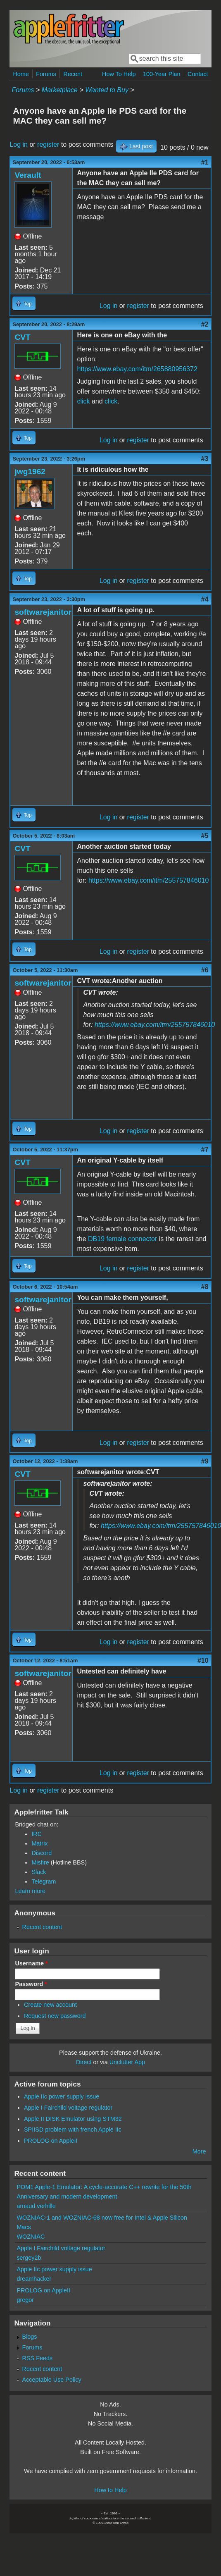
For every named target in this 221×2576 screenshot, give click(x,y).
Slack (38, 1872)
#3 (205, 458)
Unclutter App (127, 2062)
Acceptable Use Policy (51, 2379)
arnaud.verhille (36, 2206)
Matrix (39, 1843)
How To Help (118, 74)
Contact (198, 74)
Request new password (55, 2016)
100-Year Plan (162, 74)
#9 (205, 1461)
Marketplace (60, 89)
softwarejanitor (42, 612)
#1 (205, 162)
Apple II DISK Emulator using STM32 (73, 2118)
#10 (203, 1660)
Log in (19, 144)
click (83, 401)
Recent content (42, 1927)
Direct (84, 2062)
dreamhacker (34, 2278)
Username (31, 1963)
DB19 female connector (122, 1238)
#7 (205, 1149)
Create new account (50, 2004)
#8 (205, 1286)
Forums (46, 74)
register (48, 144)
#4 (205, 599)
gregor (25, 2300)
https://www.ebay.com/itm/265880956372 (137, 368)
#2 (205, 324)
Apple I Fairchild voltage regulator (68, 2107)
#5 (205, 835)
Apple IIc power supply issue (61, 2096)
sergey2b (29, 2257)
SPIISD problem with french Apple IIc (72, 2129)
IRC (36, 1834)
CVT (22, 337)
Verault (27, 175)
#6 (205, 970)
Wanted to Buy (106, 89)
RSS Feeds (37, 2358)
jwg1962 (29, 471)
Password (31, 1984)
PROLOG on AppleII (51, 2140)
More (199, 2151)
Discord (41, 1853)
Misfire (40, 1862)
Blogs (29, 2336)
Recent (72, 74)
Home (21, 74)
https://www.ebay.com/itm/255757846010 (148, 880)
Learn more (30, 1891)
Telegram (43, 1881)
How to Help (110, 2490)
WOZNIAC (31, 2236)
